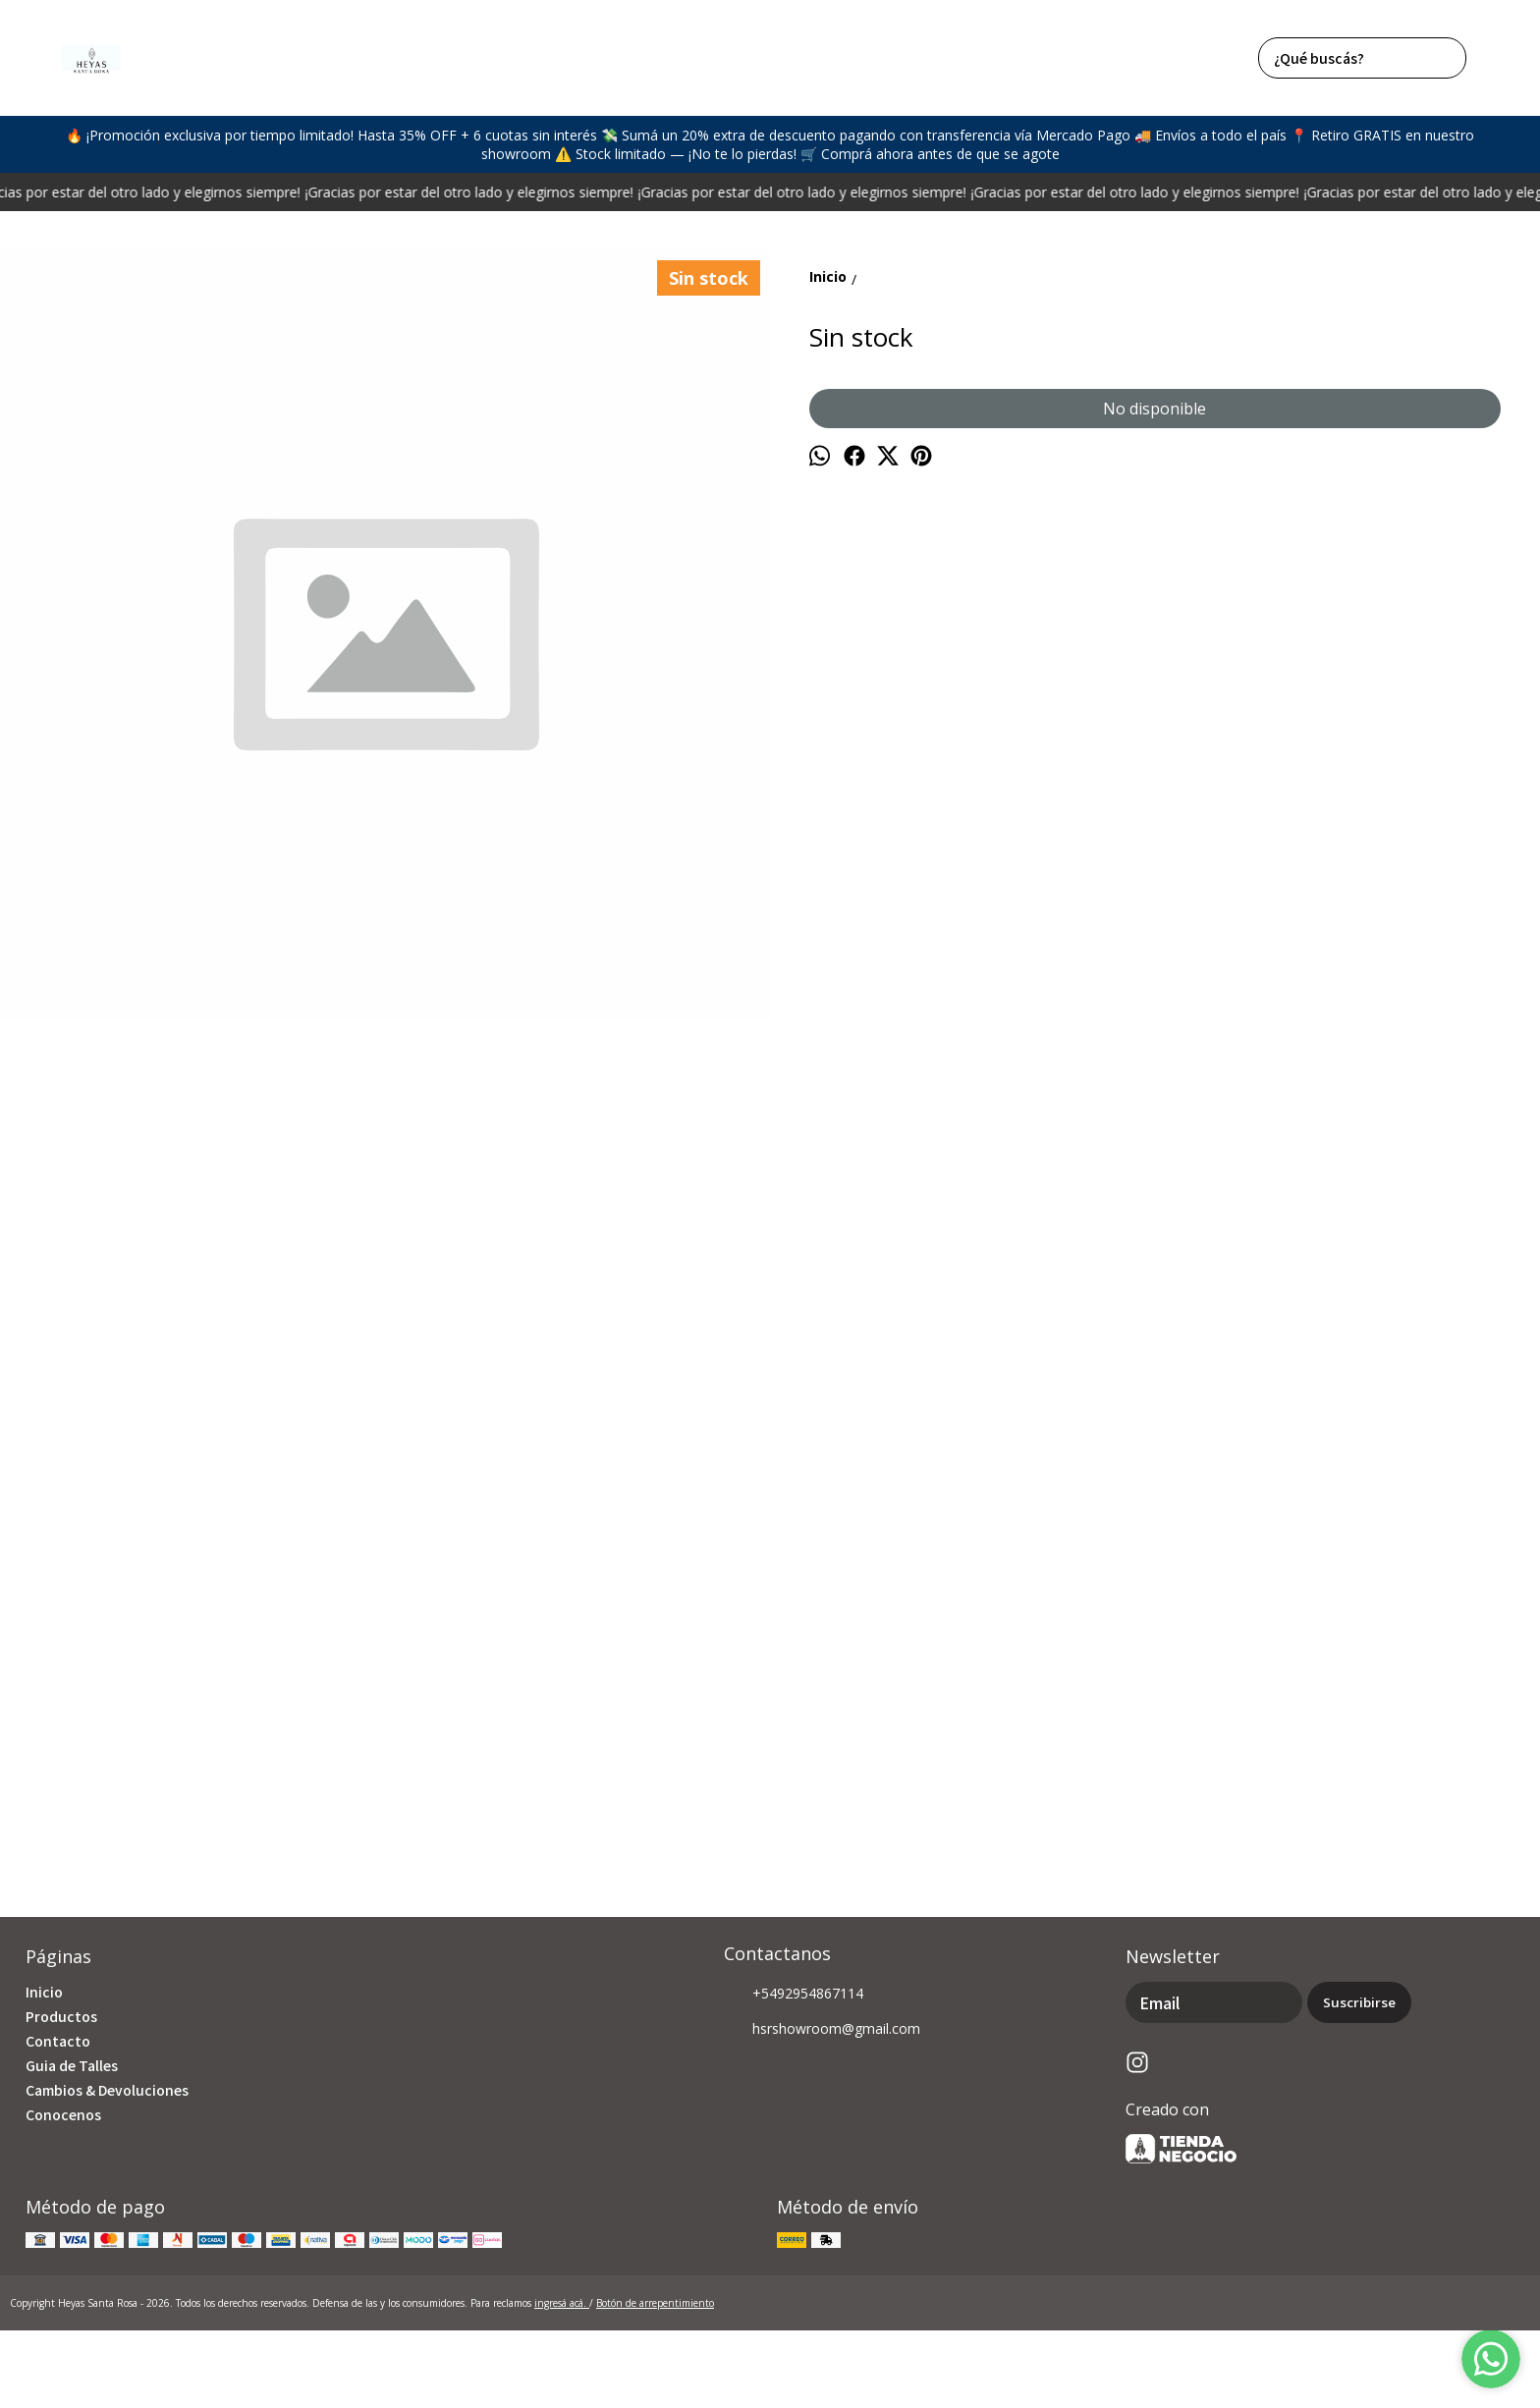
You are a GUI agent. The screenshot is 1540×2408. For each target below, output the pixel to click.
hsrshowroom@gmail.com (822, 2030)
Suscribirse (1359, 2002)
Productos (61, 2016)
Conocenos (63, 2114)
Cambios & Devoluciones (107, 2090)
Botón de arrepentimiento (655, 2303)
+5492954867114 (793, 1994)
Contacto (58, 2041)
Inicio (44, 1991)
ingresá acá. (561, 2303)
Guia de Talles (72, 2065)
